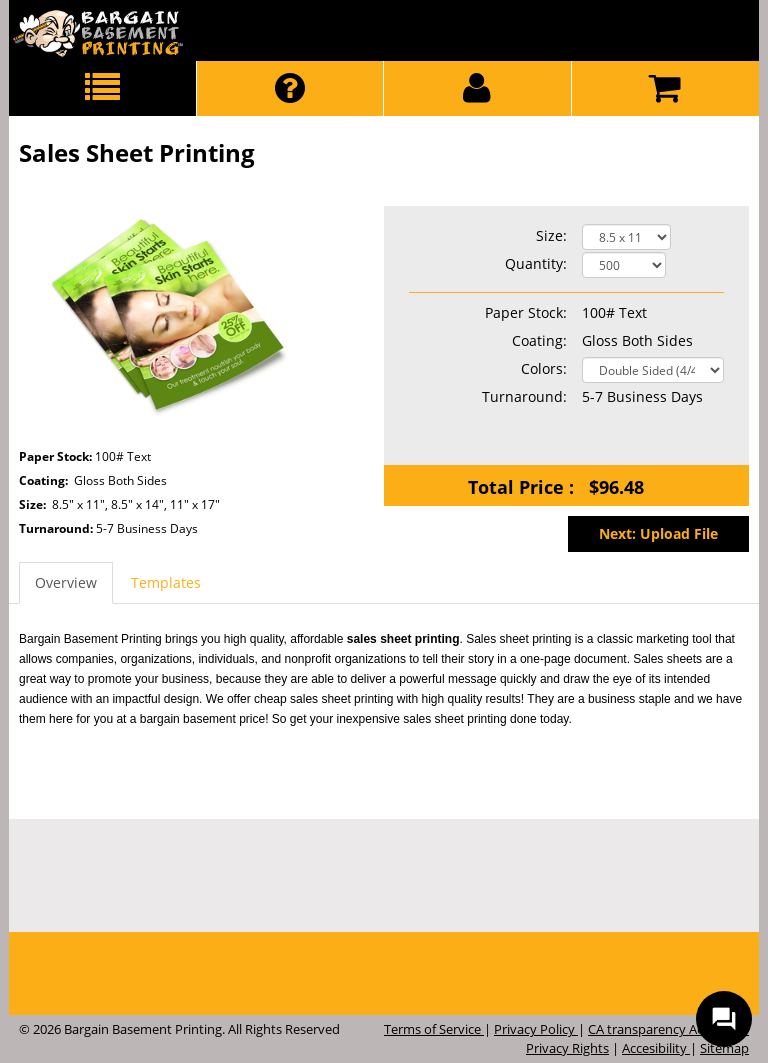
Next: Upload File (658, 533)
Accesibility (656, 1048)
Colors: (544, 368)
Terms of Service (434, 1029)
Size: (551, 235)
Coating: (539, 340)
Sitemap (724, 1048)
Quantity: (536, 263)
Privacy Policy (536, 1029)
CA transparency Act (649, 1029)
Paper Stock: (526, 312)
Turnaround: (57, 529)
